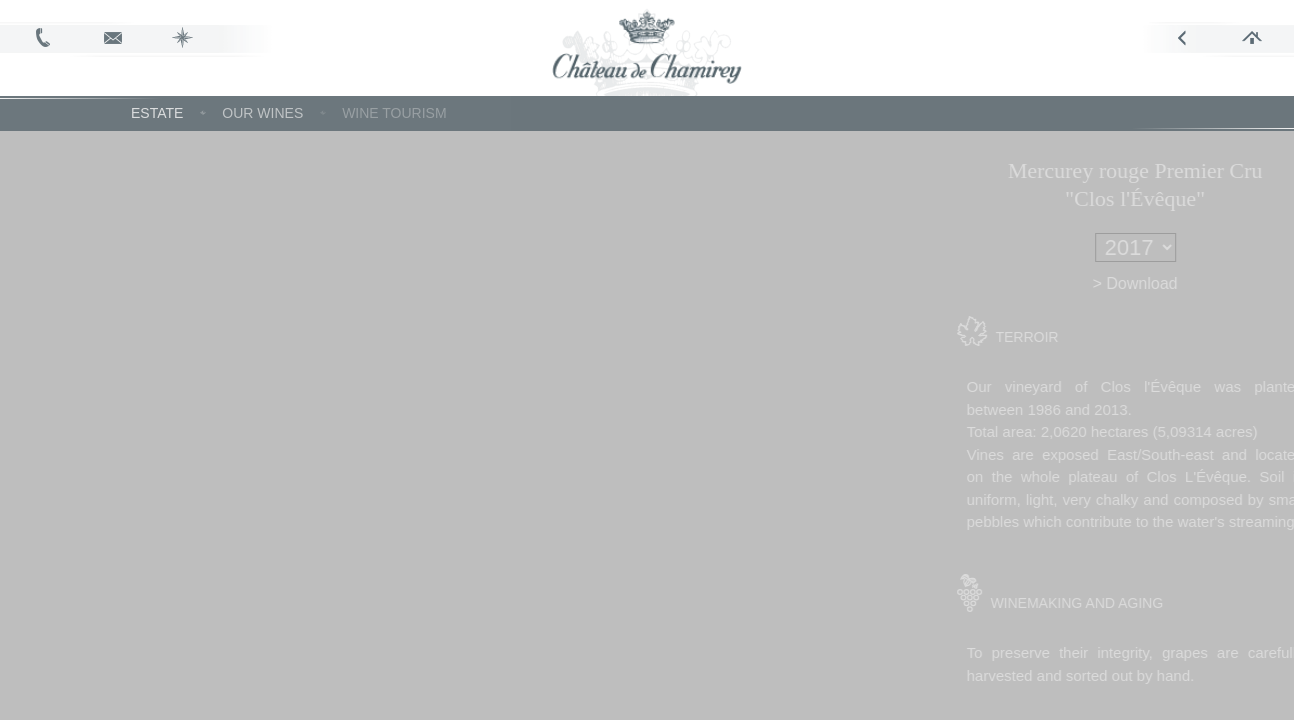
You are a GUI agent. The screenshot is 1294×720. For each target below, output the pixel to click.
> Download (1167, 283)
